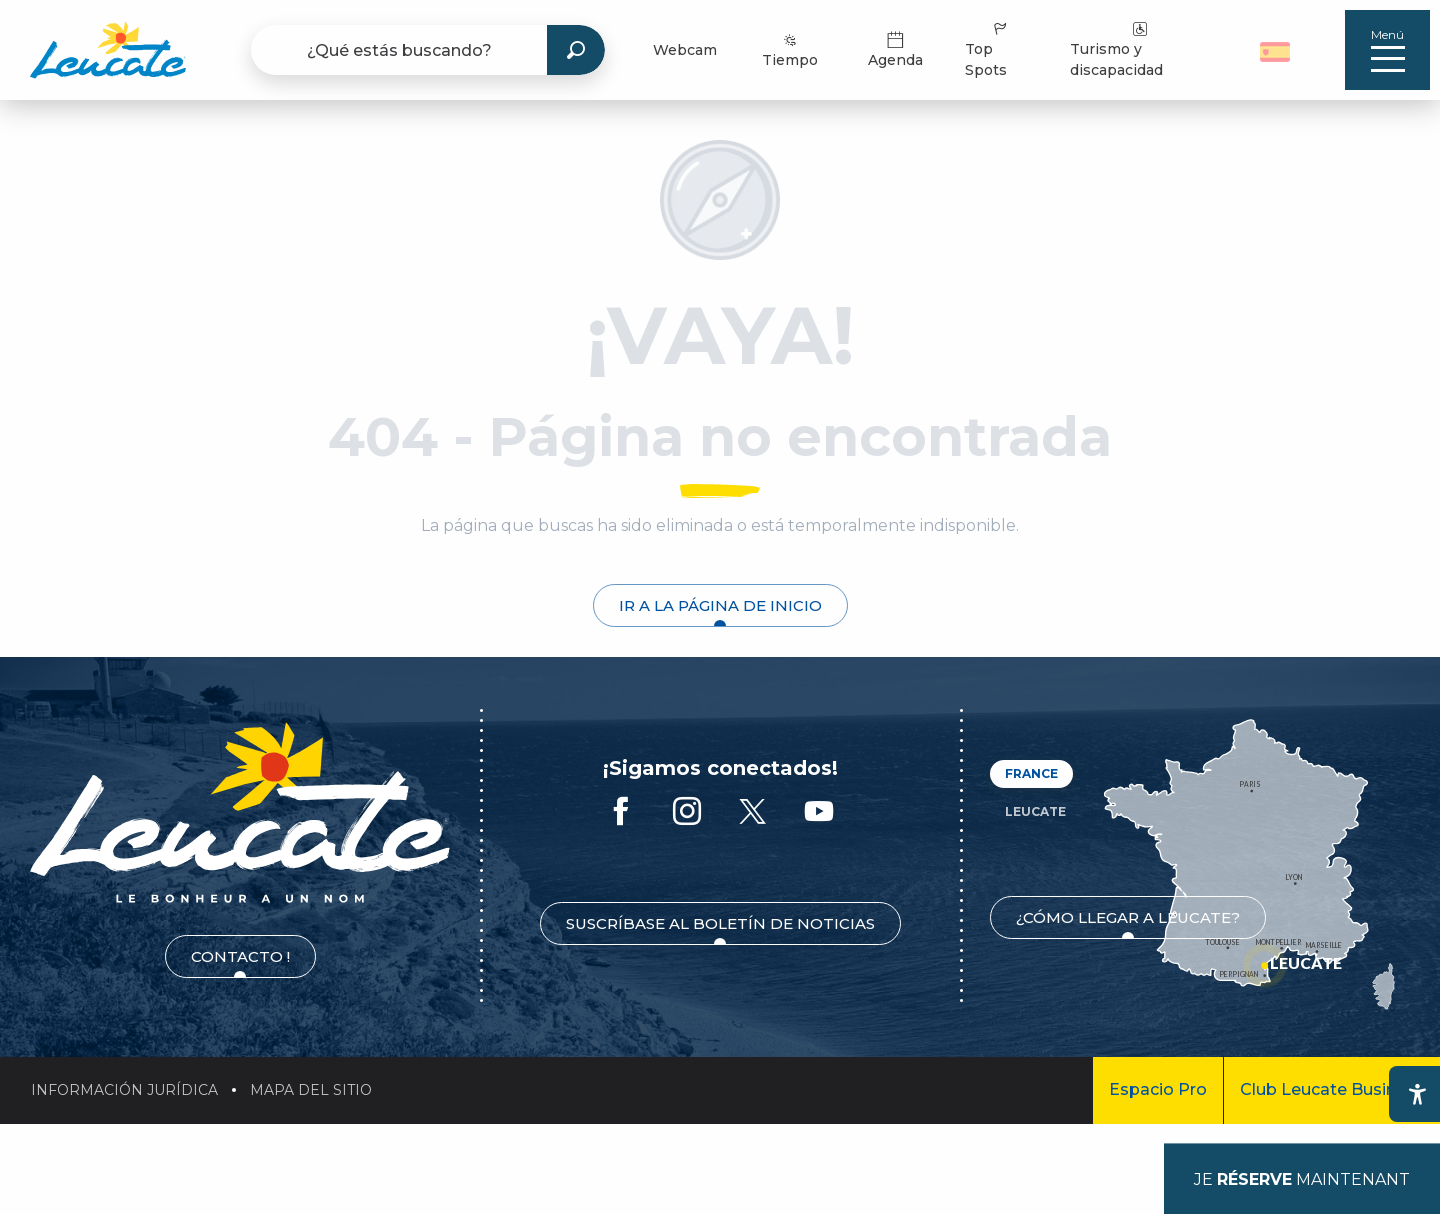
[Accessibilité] (1417, 1094)
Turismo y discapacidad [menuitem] (1116, 49)
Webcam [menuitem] (685, 50)
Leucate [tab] (1035, 811)
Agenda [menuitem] (895, 49)
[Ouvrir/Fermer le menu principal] (1387, 50)
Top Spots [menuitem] (987, 49)
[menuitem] (108, 50)
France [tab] (1031, 773)
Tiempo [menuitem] (790, 49)
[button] (1277, 50)
